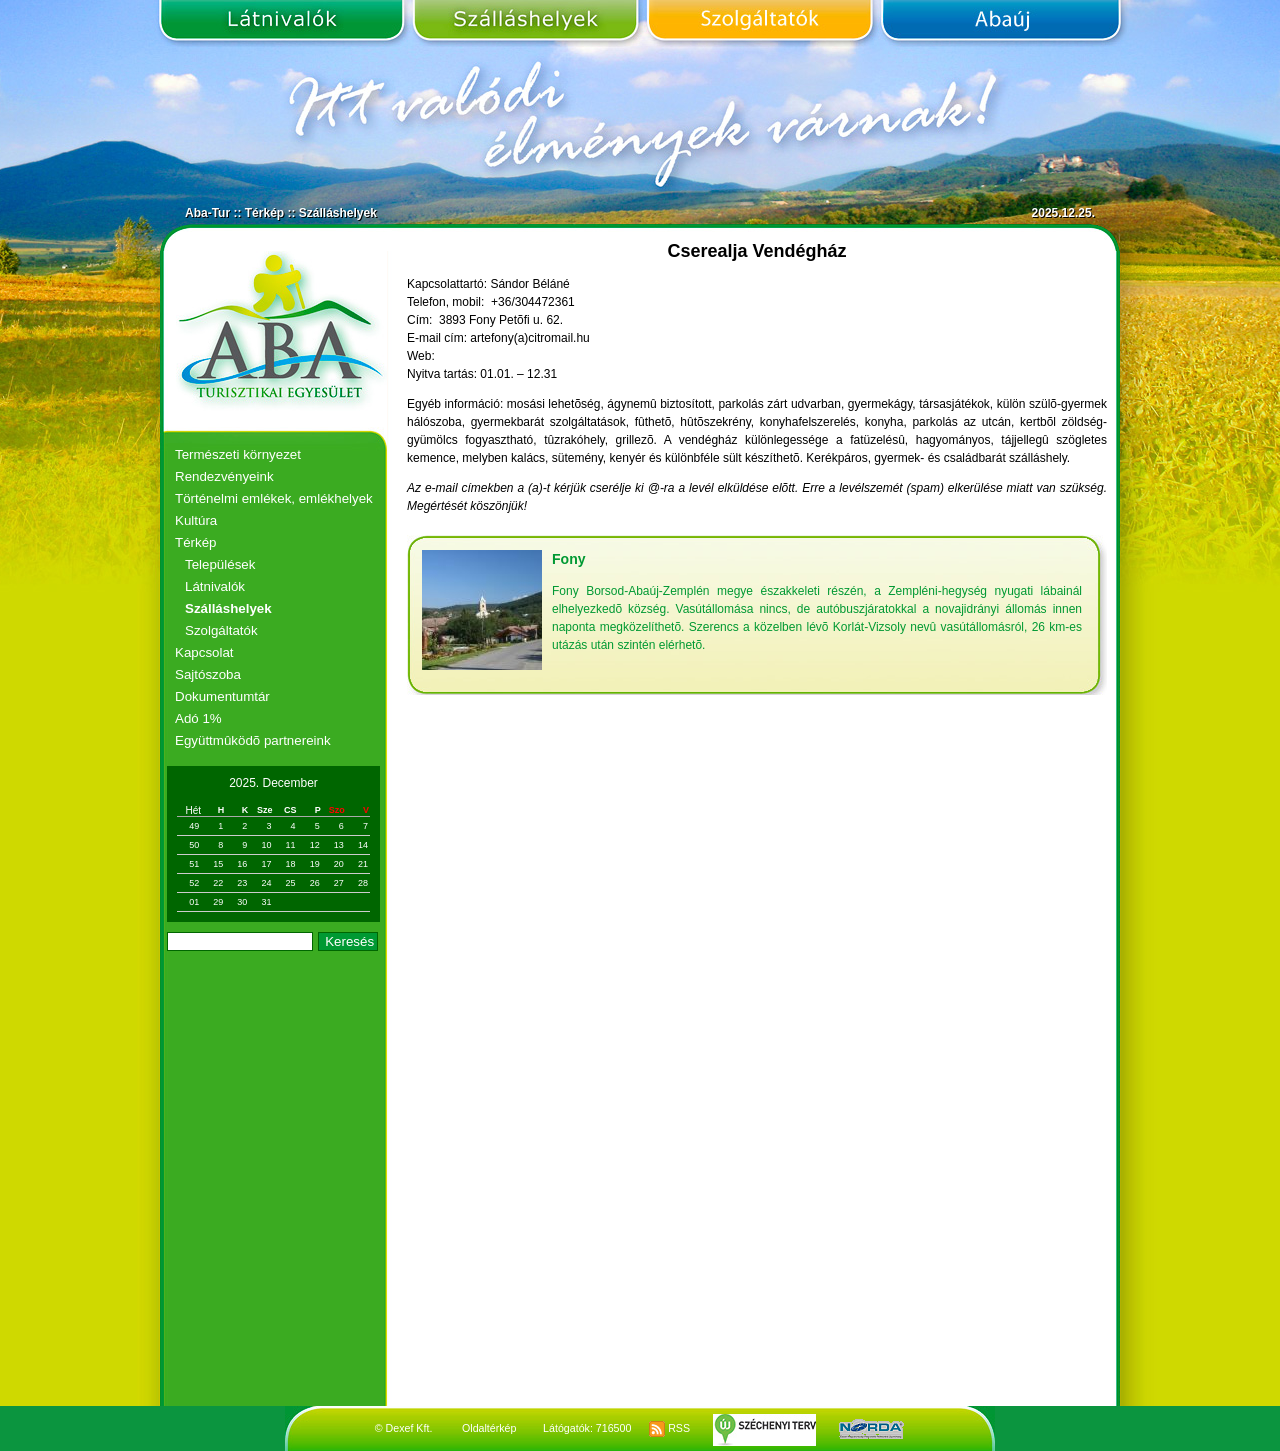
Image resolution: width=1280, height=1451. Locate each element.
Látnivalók (284, 23)
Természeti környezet (238, 454)
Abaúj (998, 23)
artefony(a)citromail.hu (529, 338)
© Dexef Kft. (404, 1428)
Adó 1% (198, 718)
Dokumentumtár (222, 696)
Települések (220, 564)
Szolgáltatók (759, 23)
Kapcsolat (204, 652)
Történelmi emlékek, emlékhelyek (274, 498)
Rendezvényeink (224, 476)
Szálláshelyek (525, 23)
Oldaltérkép (489, 1428)
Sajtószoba (208, 674)
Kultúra (196, 520)
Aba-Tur (207, 213)
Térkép (264, 213)
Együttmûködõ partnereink (253, 740)
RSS (669, 1428)
